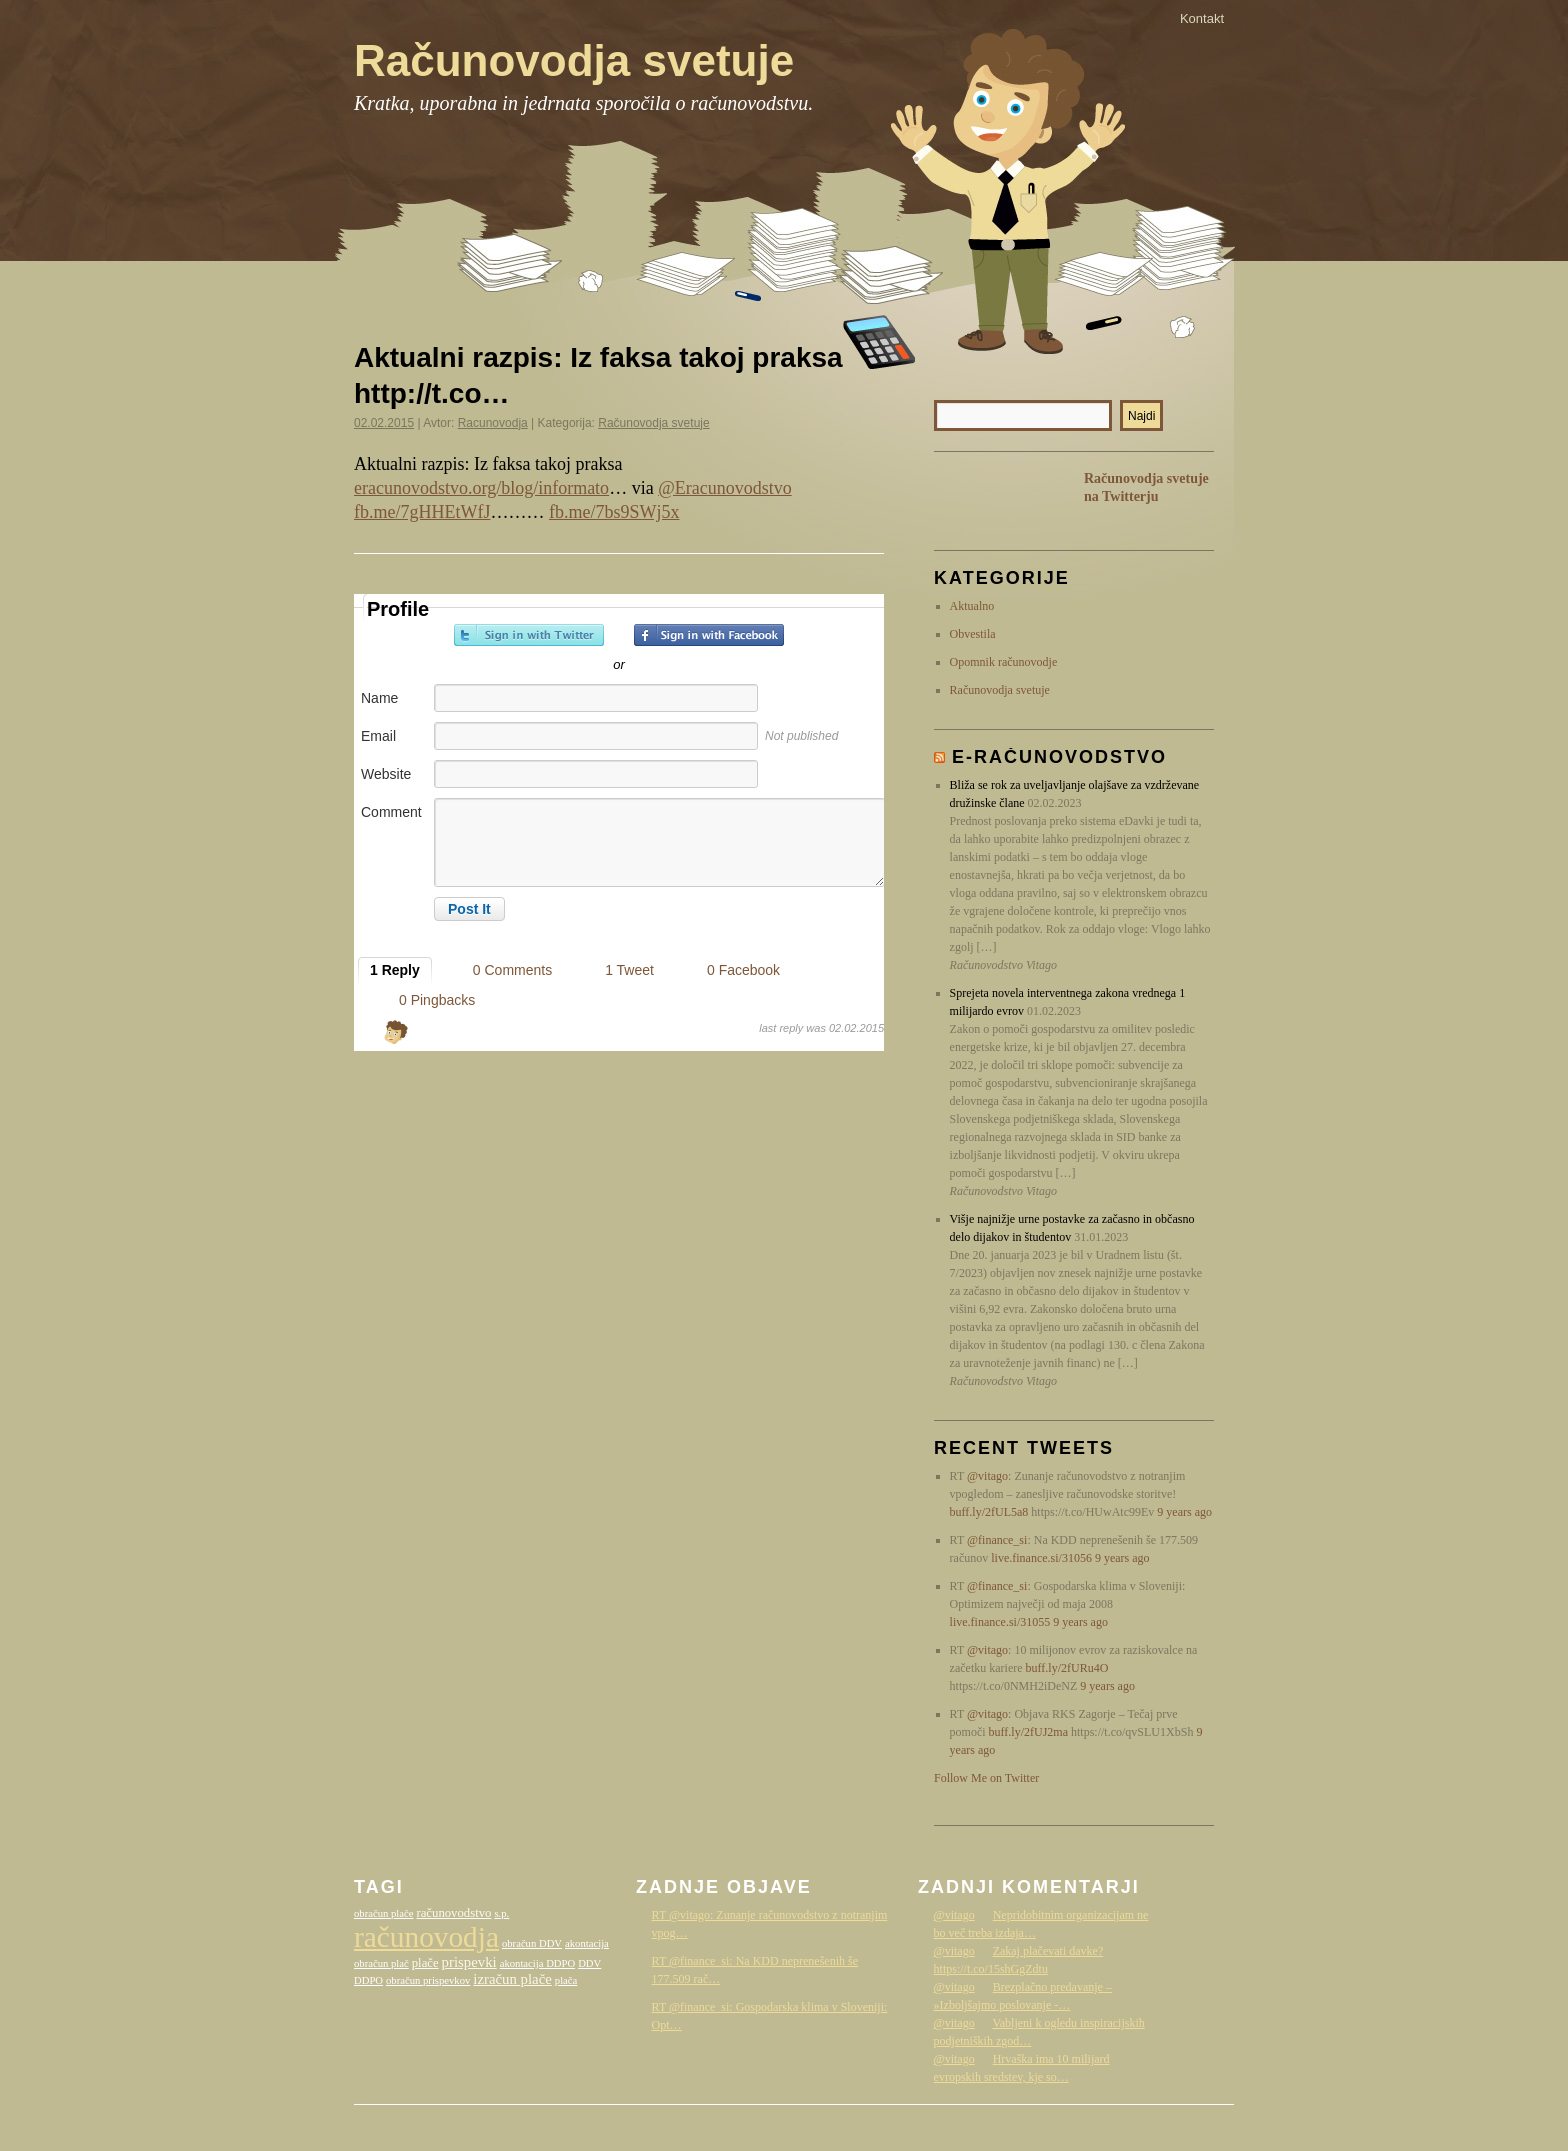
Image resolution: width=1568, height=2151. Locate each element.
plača (566, 1980)
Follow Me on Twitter (986, 1778)
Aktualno (972, 606)
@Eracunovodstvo (725, 488)
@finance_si (997, 1540)
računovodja (426, 1937)
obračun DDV (532, 1943)
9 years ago (1184, 1512)
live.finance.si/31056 (1041, 1558)
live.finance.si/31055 (1000, 1622)
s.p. (501, 1913)
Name (379, 698)
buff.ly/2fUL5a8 (989, 1512)
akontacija (587, 1943)
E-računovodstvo (1059, 757)
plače (425, 1963)
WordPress (1074, 2124)
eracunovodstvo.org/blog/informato (481, 488)
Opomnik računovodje (1004, 662)
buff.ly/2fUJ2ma (1028, 1732)
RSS (964, 500)
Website (386, 774)
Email (378, 736)
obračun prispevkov (428, 1980)
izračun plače (512, 1979)
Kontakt (1202, 18)
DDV (589, 1963)
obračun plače (383, 1913)
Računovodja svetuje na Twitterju (1146, 487)
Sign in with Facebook (709, 635)
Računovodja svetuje (574, 60)
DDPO (368, 1980)
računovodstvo (453, 1913)
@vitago (987, 1476)
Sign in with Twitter (529, 635)
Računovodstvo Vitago (1174, 2124)
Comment (391, 812)
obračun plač (381, 1963)
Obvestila (973, 634)
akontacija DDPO (537, 1963)
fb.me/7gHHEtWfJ (422, 512)
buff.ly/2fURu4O (1067, 1668)
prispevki (469, 1962)
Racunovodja (493, 423)
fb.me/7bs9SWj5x (614, 512)
